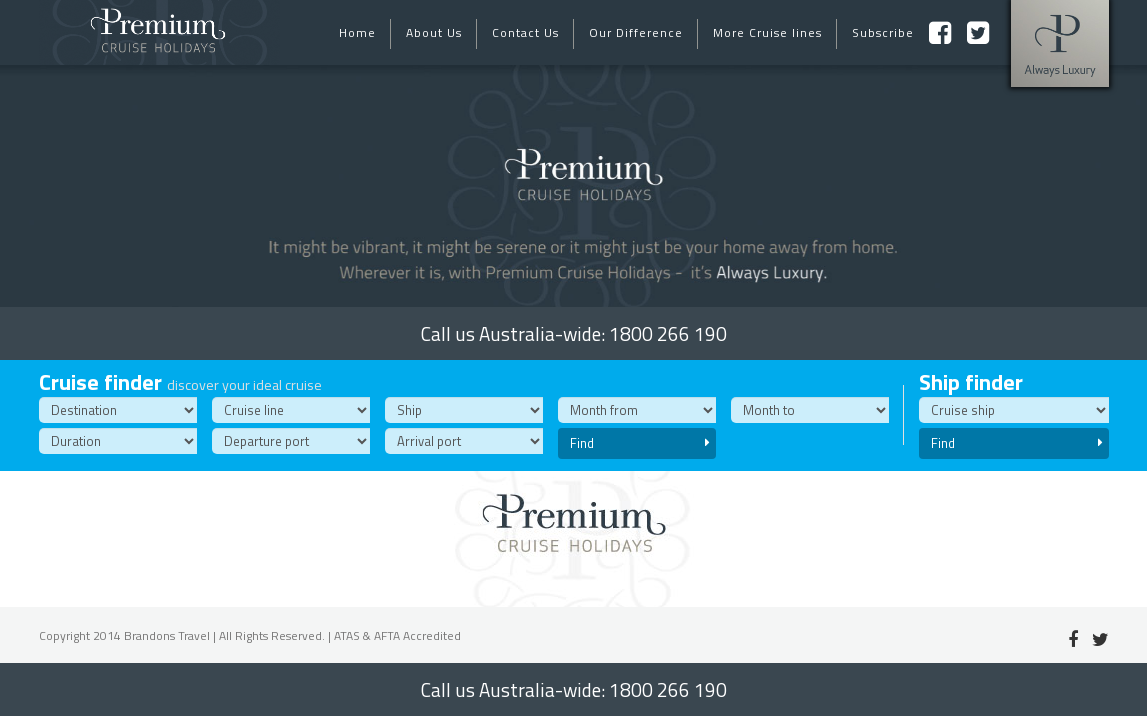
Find (640, 443)
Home (357, 32)
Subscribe (883, 32)
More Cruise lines (767, 32)
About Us (434, 32)
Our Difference (636, 32)
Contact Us (525, 32)
